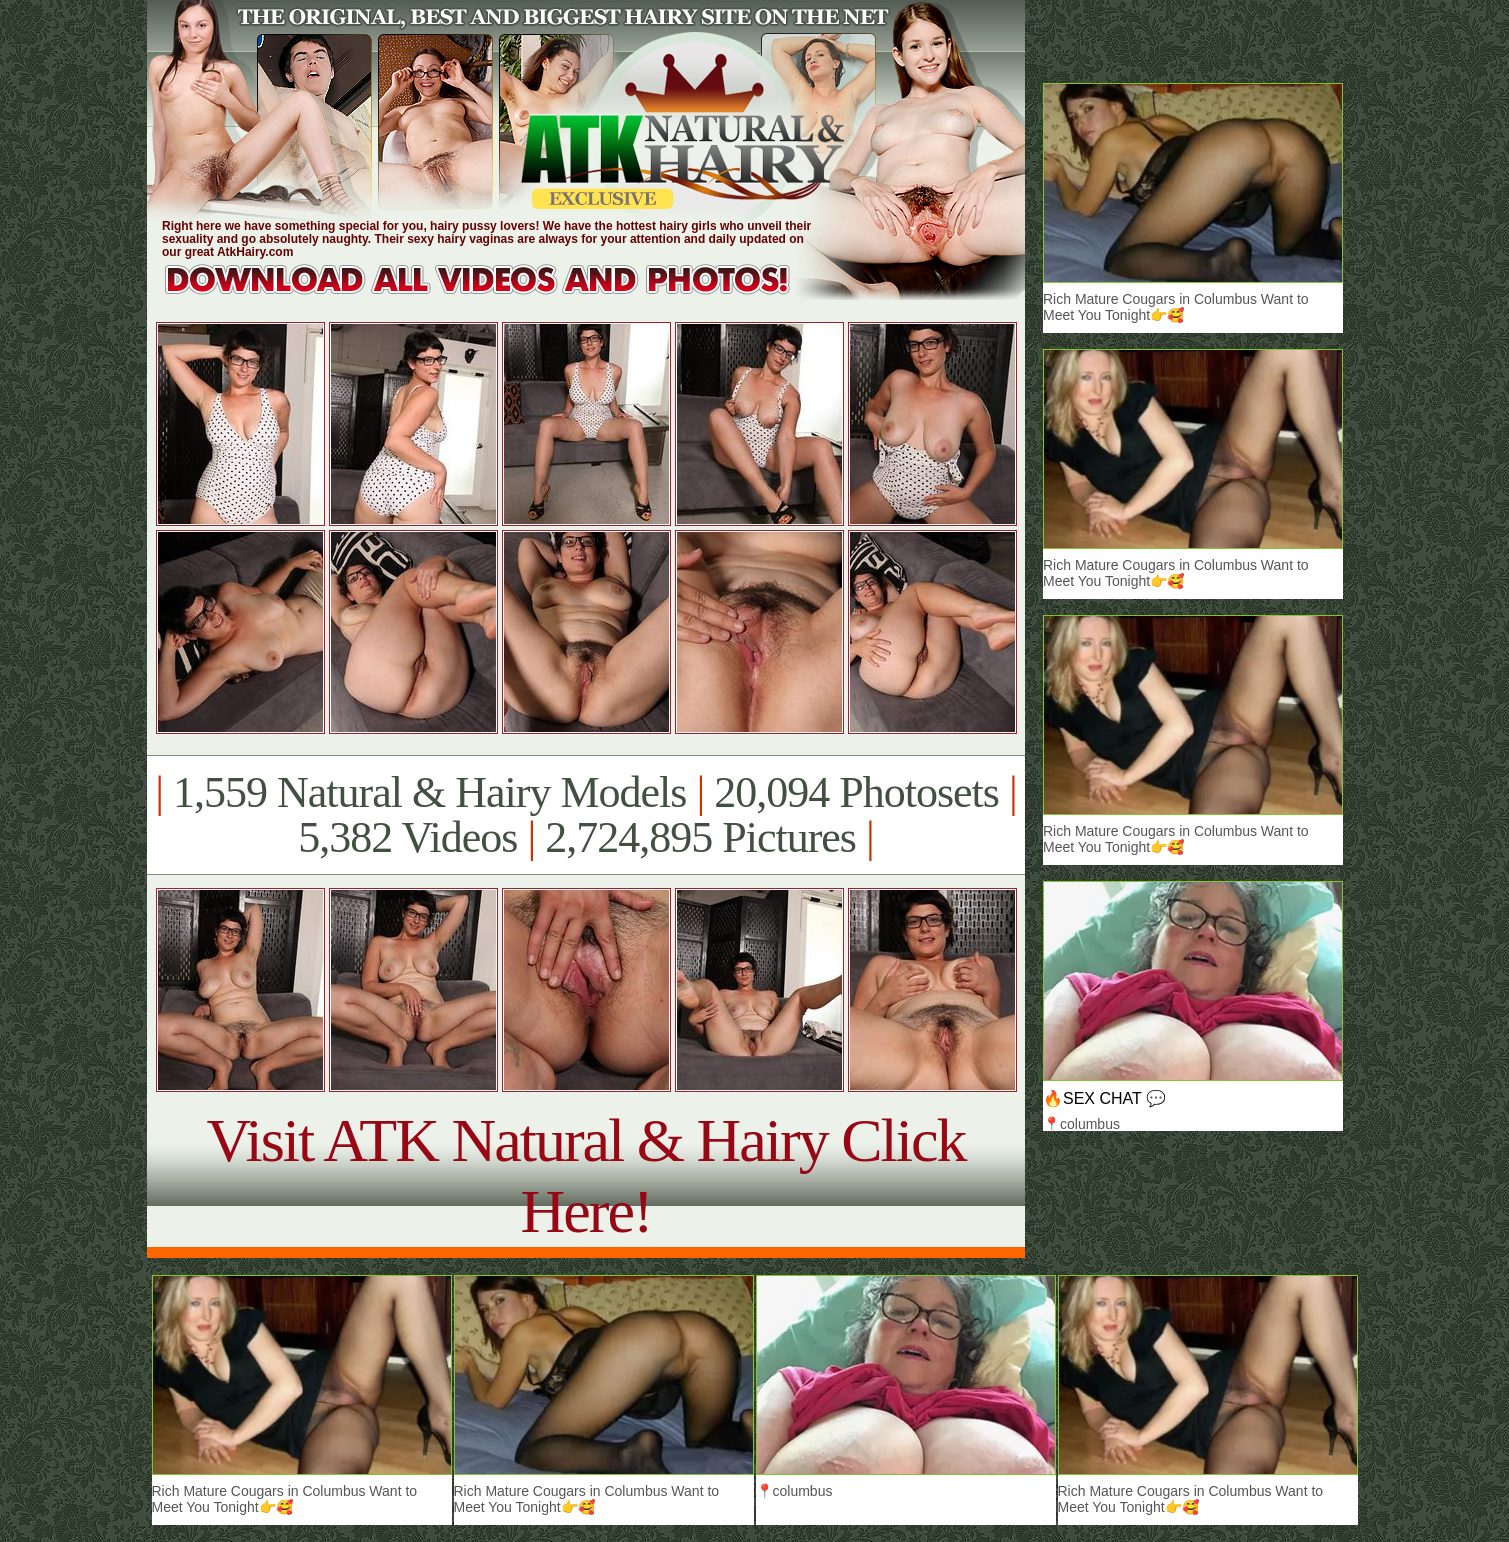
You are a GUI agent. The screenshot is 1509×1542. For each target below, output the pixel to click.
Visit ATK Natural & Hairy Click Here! (585, 1175)
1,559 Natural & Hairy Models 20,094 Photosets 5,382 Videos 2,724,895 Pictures (585, 815)
